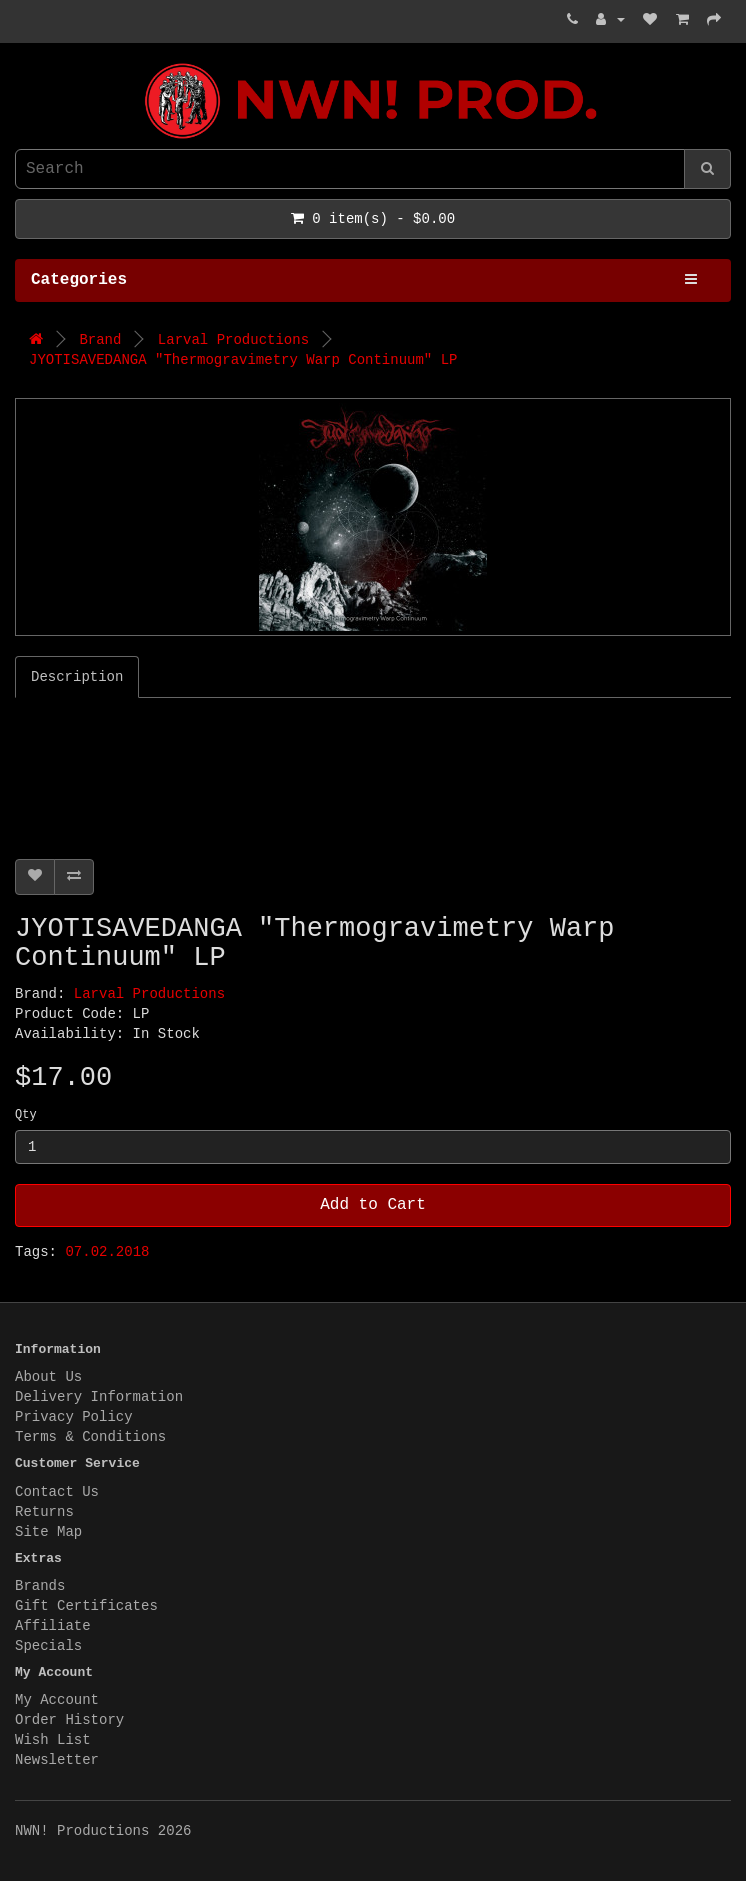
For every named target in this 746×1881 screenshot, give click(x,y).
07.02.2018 (107, 1252)
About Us (48, 1377)
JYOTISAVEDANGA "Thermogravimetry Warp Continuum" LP (243, 360)
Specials (48, 1646)
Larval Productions (233, 340)
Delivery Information (99, 1397)
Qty (26, 1115)
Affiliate (53, 1626)
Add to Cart (373, 1205)
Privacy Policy (74, 1417)
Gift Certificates (86, 1606)
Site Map (48, 1532)
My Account (57, 1700)
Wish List (53, 1740)
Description (77, 677)
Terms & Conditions (90, 1437)
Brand (100, 340)
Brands (40, 1586)
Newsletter (57, 1760)
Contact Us (57, 1492)
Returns (44, 1512)
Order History (69, 1720)
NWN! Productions (20, 63)
